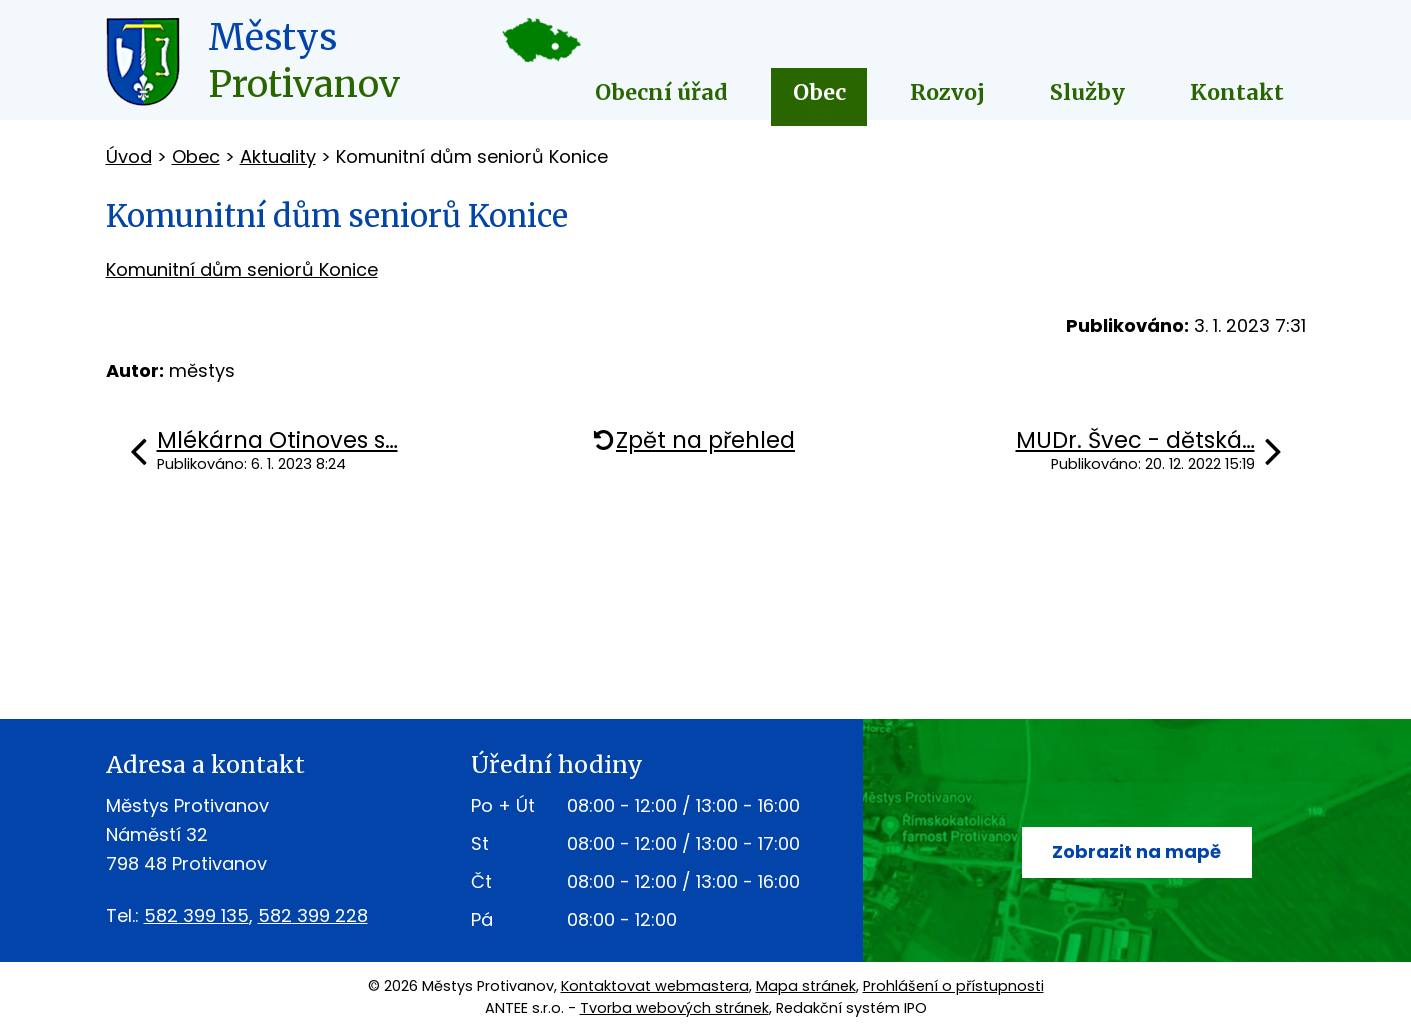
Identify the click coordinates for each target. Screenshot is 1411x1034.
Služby (1087, 92)
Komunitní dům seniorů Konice (242, 269)
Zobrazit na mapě (1136, 851)
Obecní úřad (661, 92)
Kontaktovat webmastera (655, 986)
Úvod (129, 156)
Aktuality (278, 156)
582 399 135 (196, 915)
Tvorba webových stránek (674, 1008)
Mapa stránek (806, 986)
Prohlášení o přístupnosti (953, 986)
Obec (819, 92)
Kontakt (1237, 92)
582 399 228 (313, 915)
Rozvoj (947, 92)
